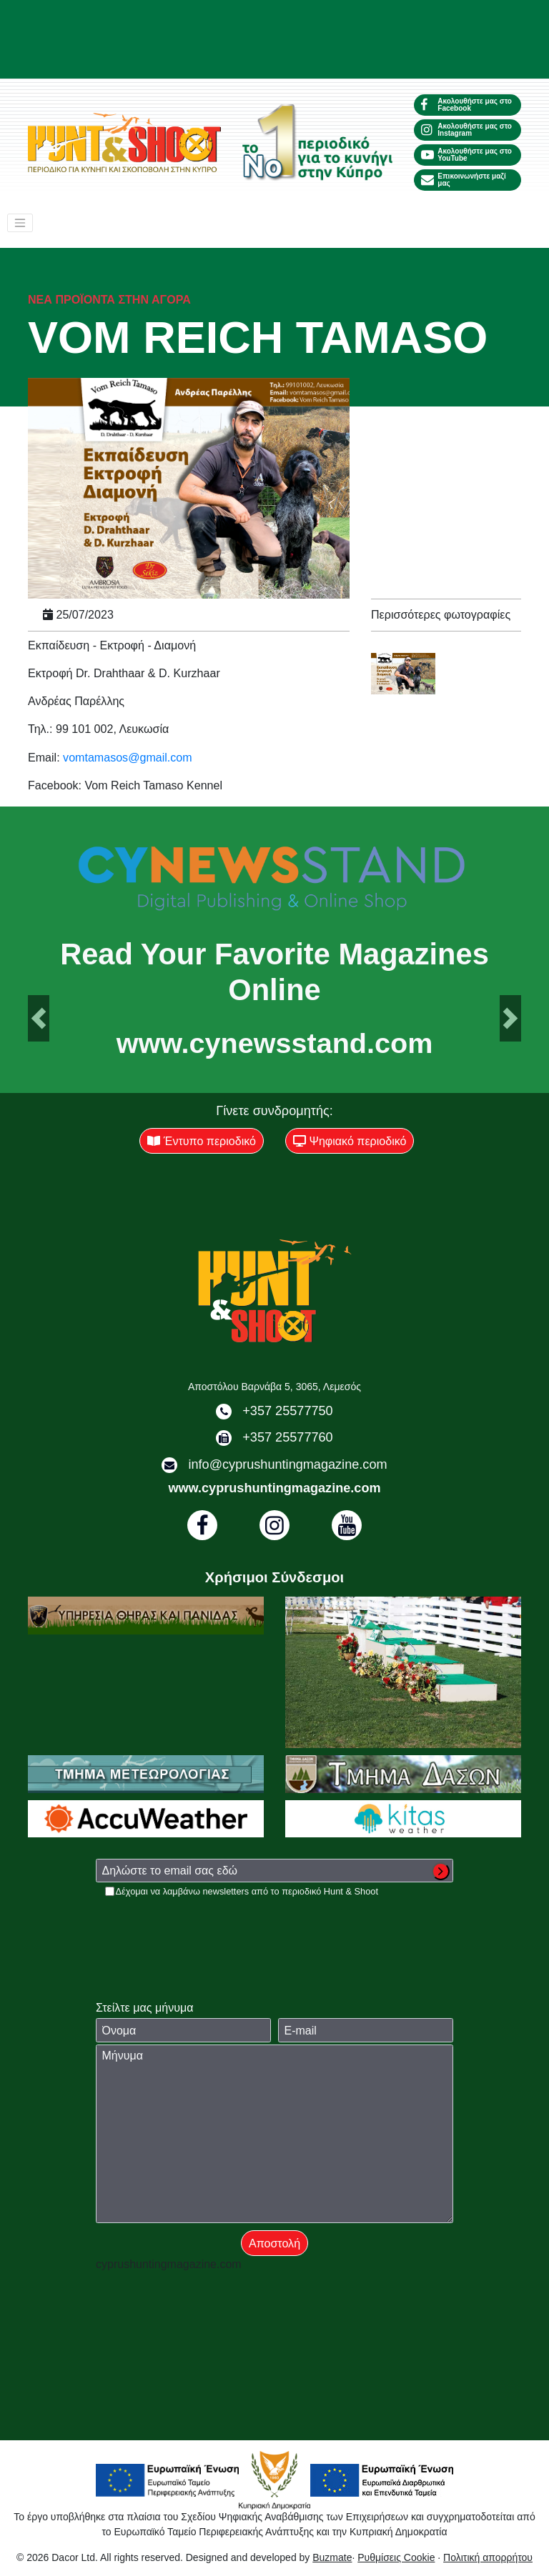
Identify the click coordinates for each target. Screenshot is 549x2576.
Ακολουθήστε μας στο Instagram (466, 129)
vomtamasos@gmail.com (127, 757)
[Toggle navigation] (20, 223)
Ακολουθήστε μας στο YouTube (466, 154)
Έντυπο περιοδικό (201, 1140)
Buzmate (332, 2557)
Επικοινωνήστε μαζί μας (463, 179)
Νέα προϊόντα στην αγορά (109, 299)
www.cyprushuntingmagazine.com (274, 1488)
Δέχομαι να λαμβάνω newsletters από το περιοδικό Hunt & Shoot (247, 1891)
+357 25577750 (287, 1411)
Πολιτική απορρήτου (488, 2557)
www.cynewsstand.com (275, 1043)
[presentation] (204, 1926)
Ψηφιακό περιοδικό (349, 1140)
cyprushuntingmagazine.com (169, 2264)
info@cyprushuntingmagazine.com (287, 1464)
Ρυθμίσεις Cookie (396, 2557)
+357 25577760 (287, 1437)
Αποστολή (274, 2243)
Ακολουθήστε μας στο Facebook (466, 104)
